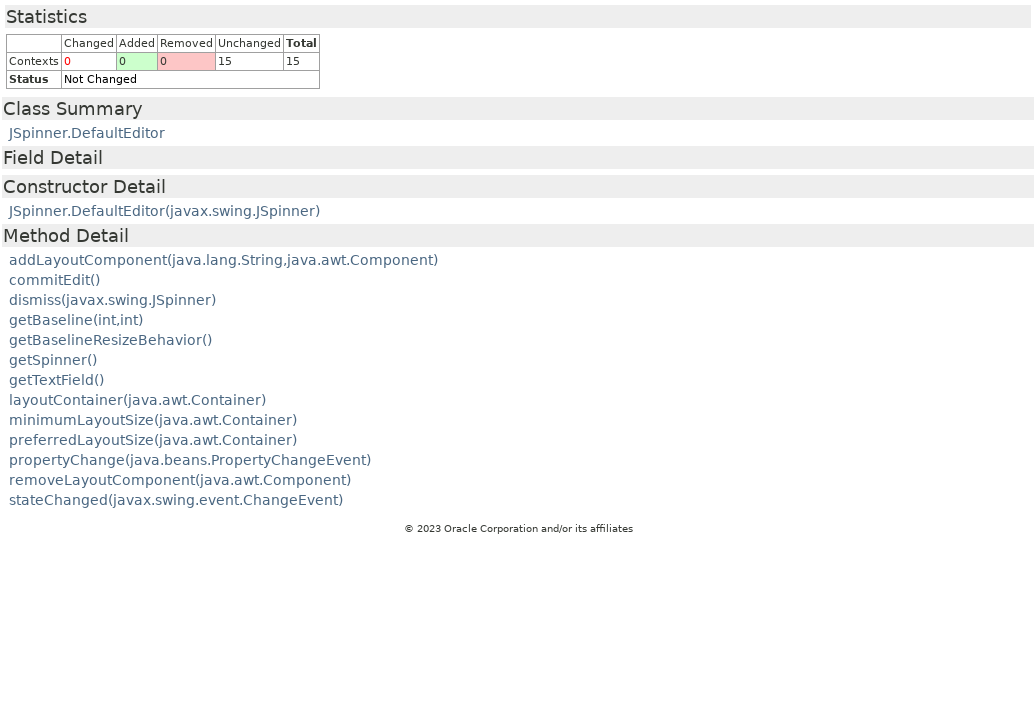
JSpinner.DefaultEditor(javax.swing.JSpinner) (164, 211)
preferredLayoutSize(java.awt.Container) (153, 440)
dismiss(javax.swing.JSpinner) (112, 300)
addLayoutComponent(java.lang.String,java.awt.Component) (223, 260)
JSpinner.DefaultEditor (87, 133)
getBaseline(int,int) (76, 320)
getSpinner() (53, 360)
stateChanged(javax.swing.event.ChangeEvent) (176, 500)
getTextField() (56, 380)
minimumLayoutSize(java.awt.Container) (153, 420)
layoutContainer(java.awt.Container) (137, 400)
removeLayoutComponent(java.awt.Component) (180, 480)
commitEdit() (54, 280)
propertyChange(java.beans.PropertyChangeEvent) (190, 460)
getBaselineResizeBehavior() (110, 340)
